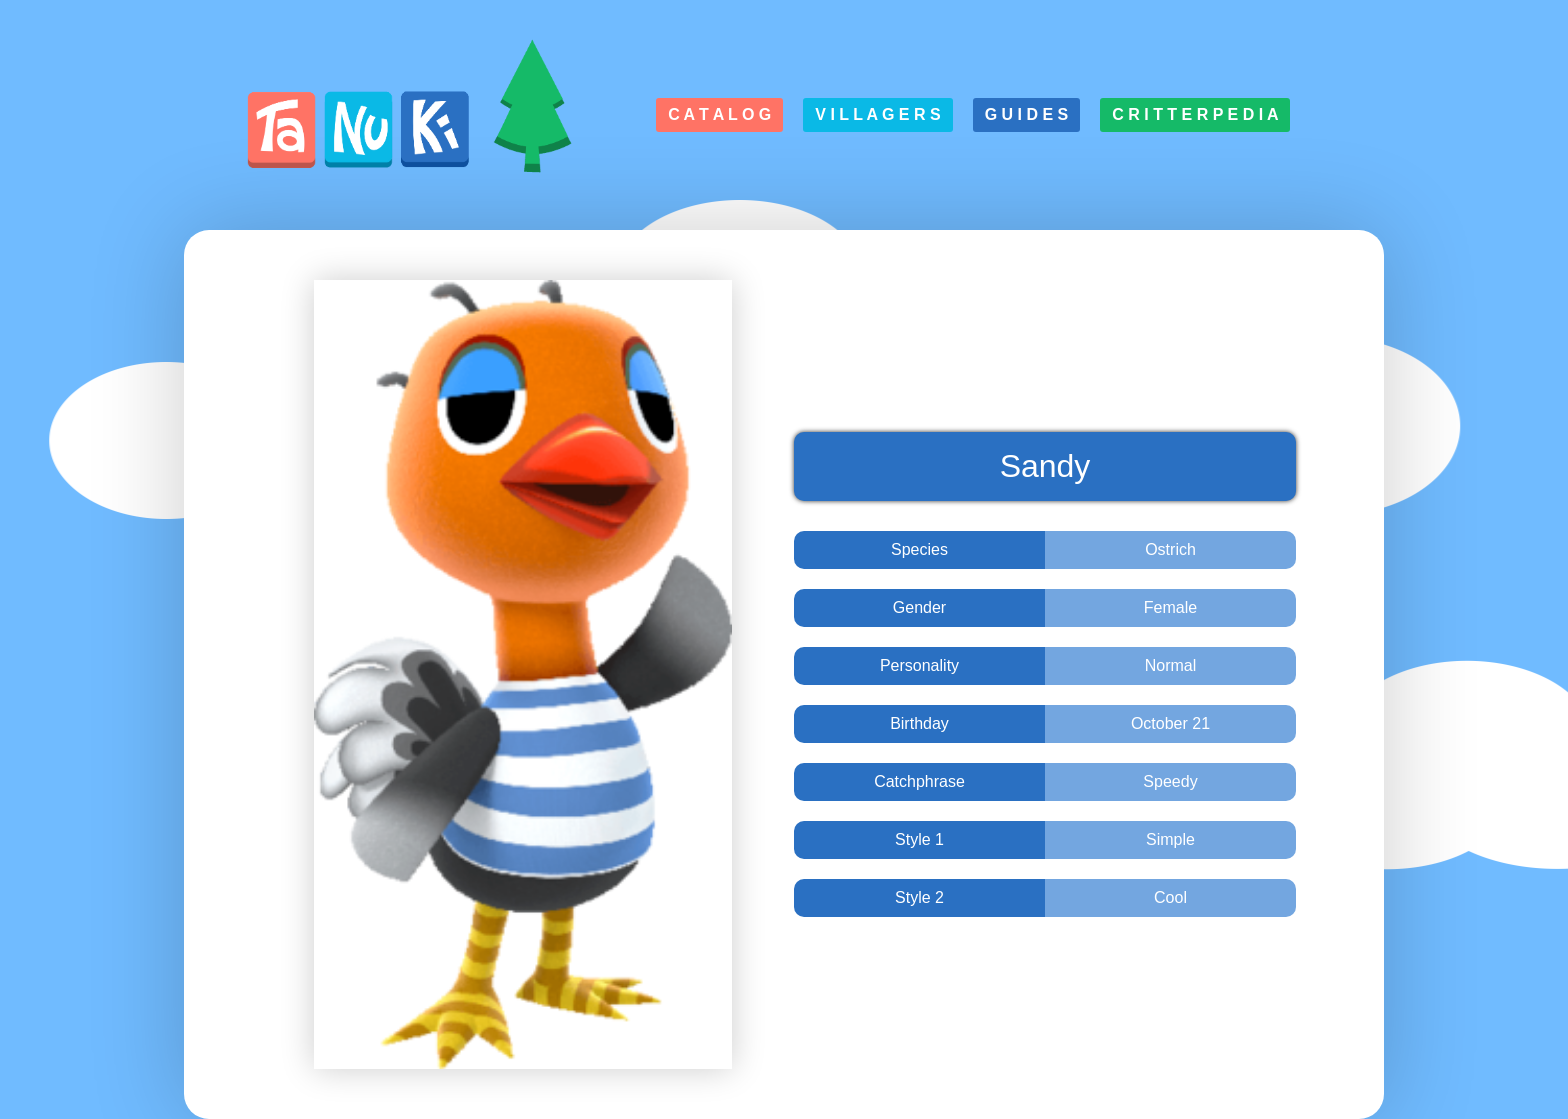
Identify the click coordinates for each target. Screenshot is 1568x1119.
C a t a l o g (719, 114)
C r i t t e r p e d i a (1195, 114)
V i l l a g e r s (877, 114)
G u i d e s (1027, 114)
